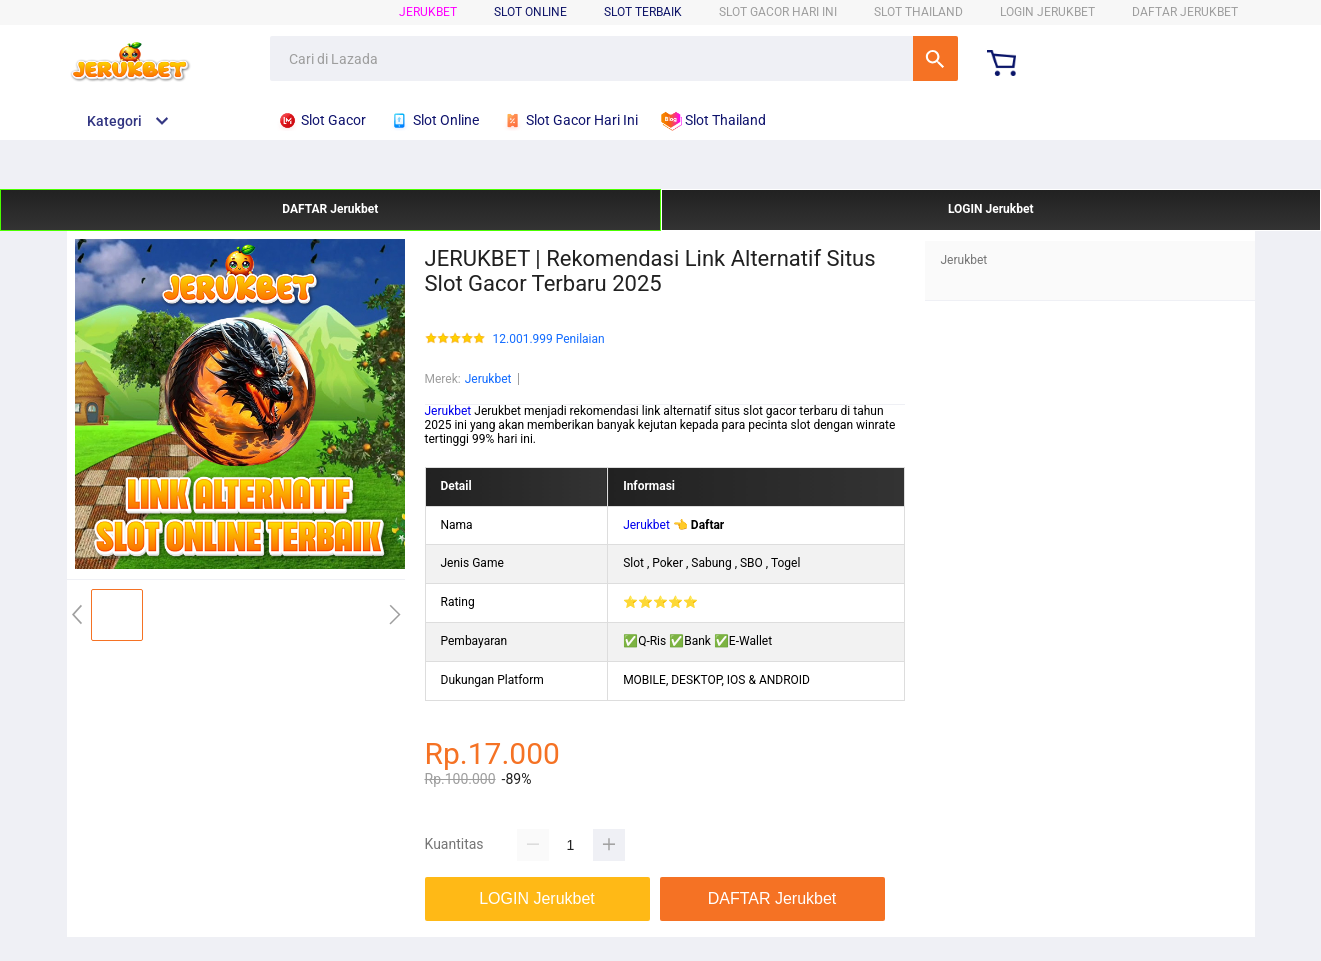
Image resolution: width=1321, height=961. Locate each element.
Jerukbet (428, 12)
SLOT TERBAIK (643, 12)
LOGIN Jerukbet (1047, 12)
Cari (935, 58)
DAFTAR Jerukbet (1185, 12)
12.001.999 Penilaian (549, 339)
